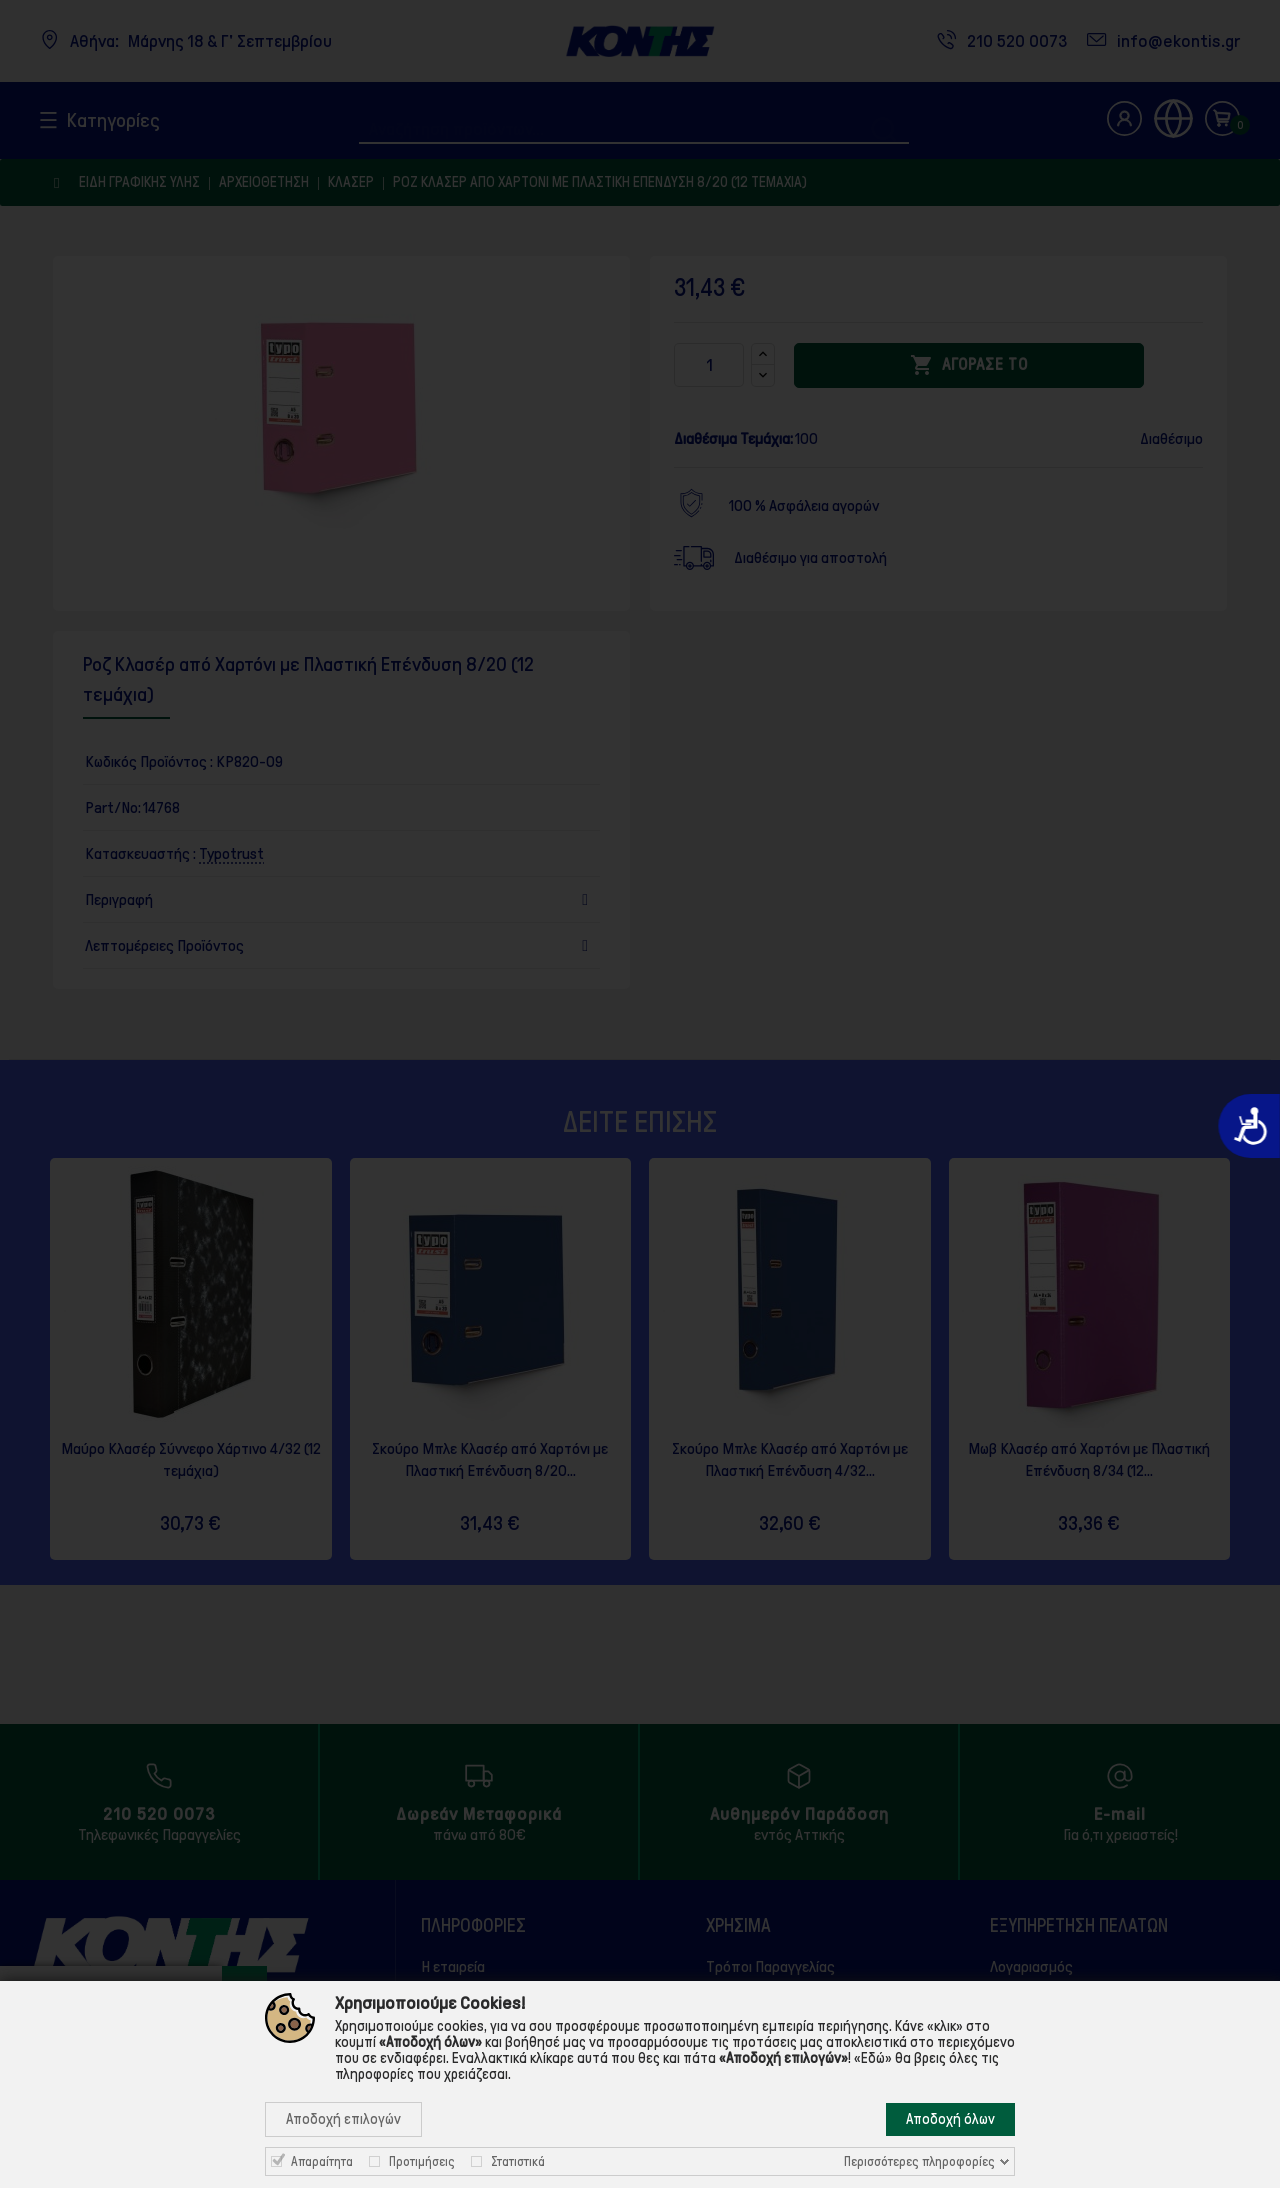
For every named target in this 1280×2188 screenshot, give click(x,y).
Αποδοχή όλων (950, 2119)
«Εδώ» (873, 2058)
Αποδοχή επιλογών (343, 2119)
